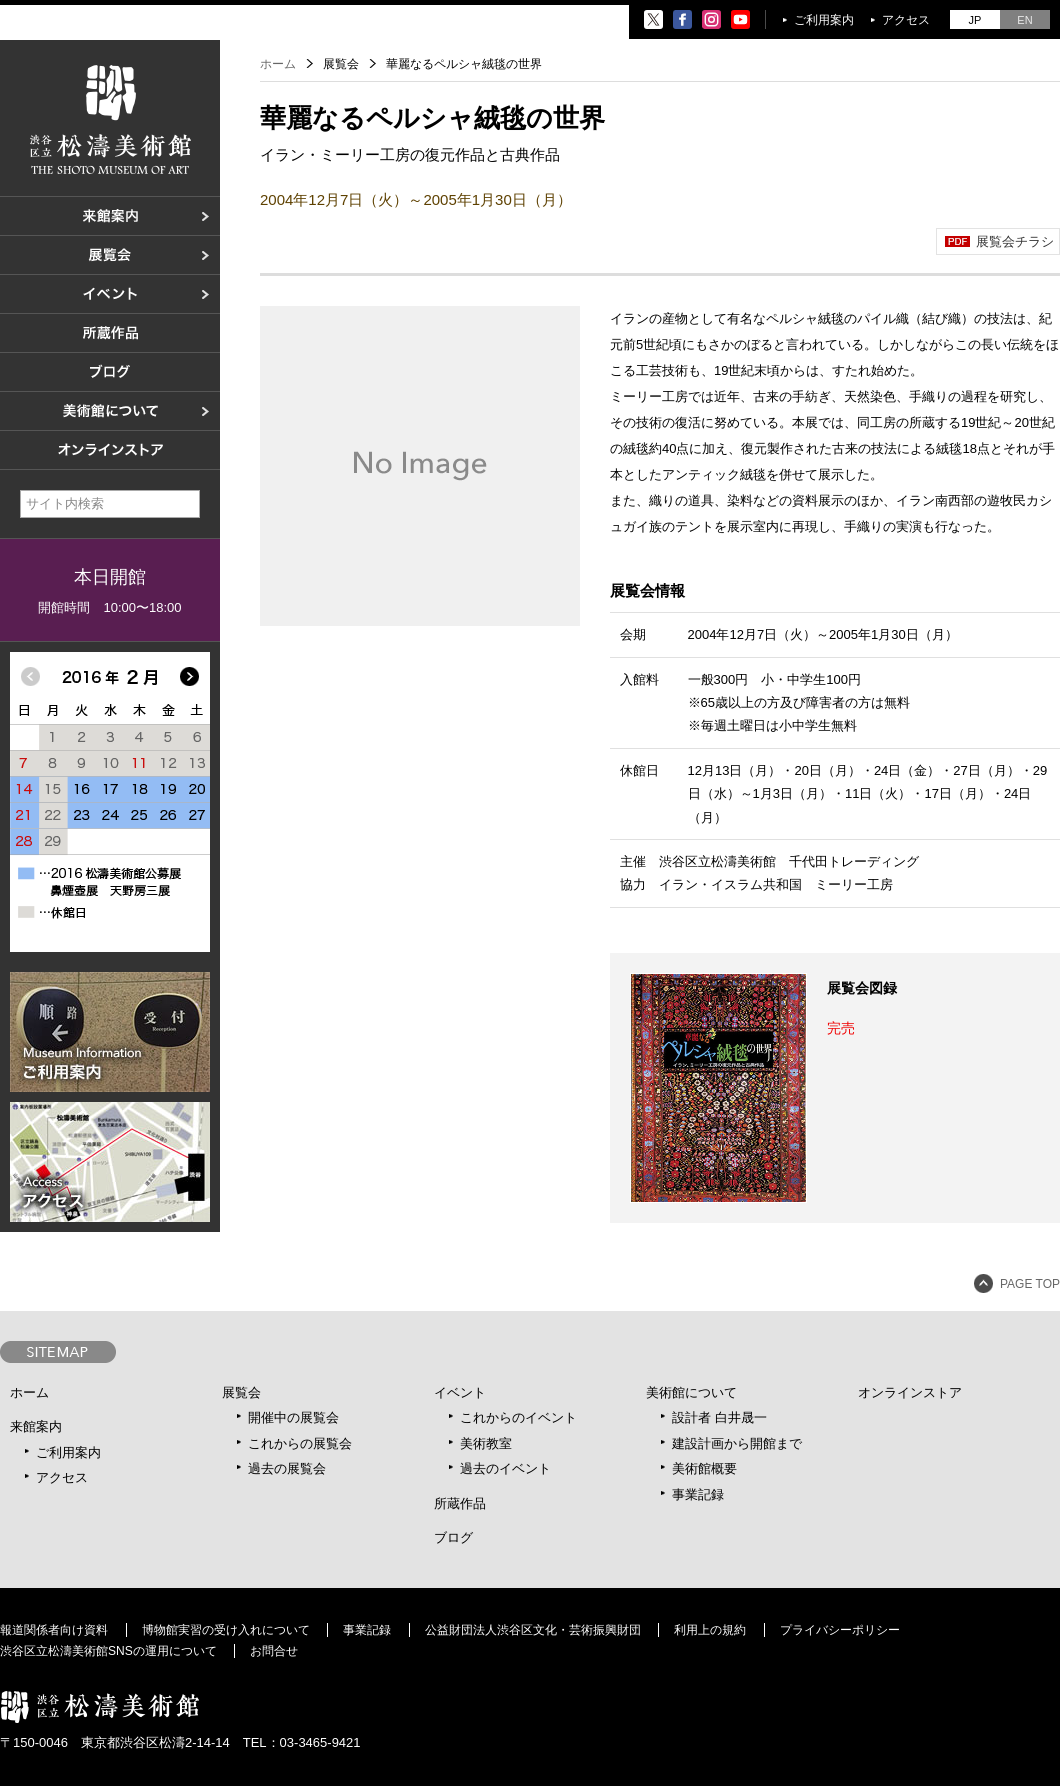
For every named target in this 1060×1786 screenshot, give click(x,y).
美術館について (691, 1392)
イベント (460, 1392)
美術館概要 (704, 1468)
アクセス (906, 20)
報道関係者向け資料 (54, 1630)
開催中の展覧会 (293, 1417)
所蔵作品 (460, 1503)
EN (1024, 20)
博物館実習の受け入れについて (226, 1630)
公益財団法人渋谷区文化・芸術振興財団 (533, 1630)
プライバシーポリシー (840, 1630)
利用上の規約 (710, 1630)
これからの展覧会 (300, 1443)
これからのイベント (518, 1417)
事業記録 (698, 1494)
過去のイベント (505, 1468)
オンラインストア (910, 1392)
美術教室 (486, 1443)
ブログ (453, 1537)
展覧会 (241, 1392)
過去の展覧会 (287, 1468)
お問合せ (274, 1651)
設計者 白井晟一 (719, 1417)
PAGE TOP (1030, 1284)
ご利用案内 (824, 20)
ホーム (278, 64)
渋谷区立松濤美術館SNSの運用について (108, 1651)
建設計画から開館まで (737, 1443)
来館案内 (36, 1426)
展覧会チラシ (1015, 241)
